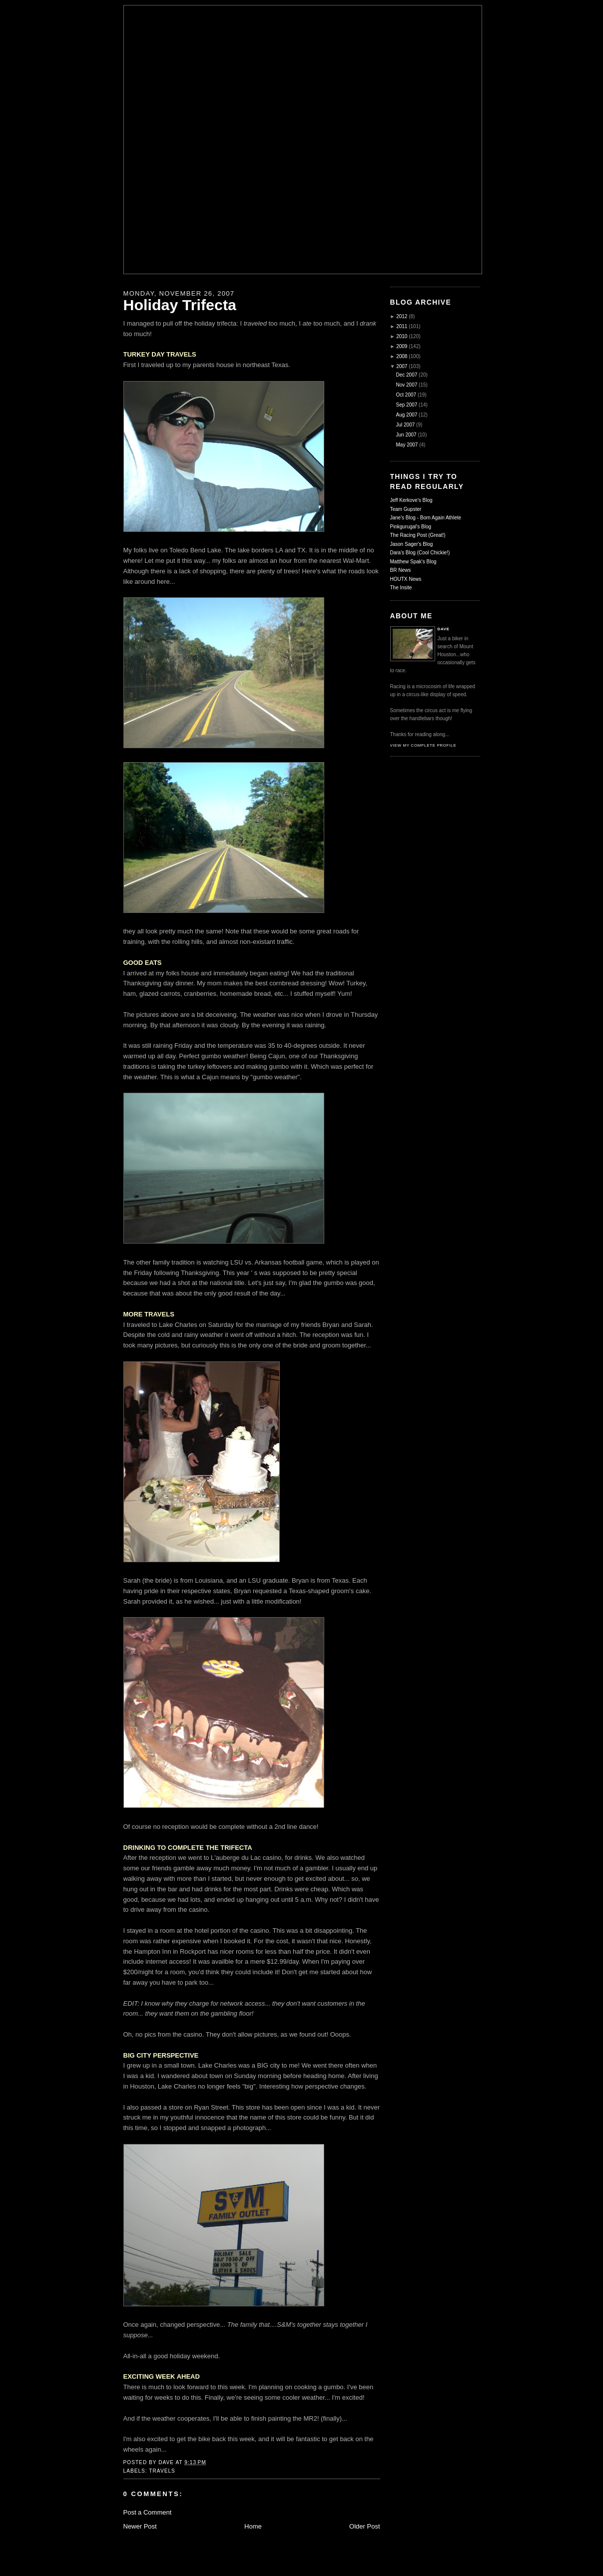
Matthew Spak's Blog (413, 561)
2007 (401, 366)
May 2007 (407, 444)
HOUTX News (406, 579)
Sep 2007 (407, 405)
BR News (400, 570)
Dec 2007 (407, 375)
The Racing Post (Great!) (418, 535)
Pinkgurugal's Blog (411, 526)
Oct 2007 (406, 395)
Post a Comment (147, 2512)
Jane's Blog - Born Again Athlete (426, 517)
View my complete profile (423, 745)
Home (253, 2526)
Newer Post (140, 2526)
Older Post (364, 2526)
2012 (401, 316)
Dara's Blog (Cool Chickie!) (420, 552)
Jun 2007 (406, 434)
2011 (401, 326)
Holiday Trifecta (179, 304)
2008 (401, 356)
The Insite (401, 587)
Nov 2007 (407, 385)
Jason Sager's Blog (411, 544)
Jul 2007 (405, 425)
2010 (401, 336)
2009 (401, 346)
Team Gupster (406, 509)
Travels (162, 2471)
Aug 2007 (407, 415)
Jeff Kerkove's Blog (411, 500)
